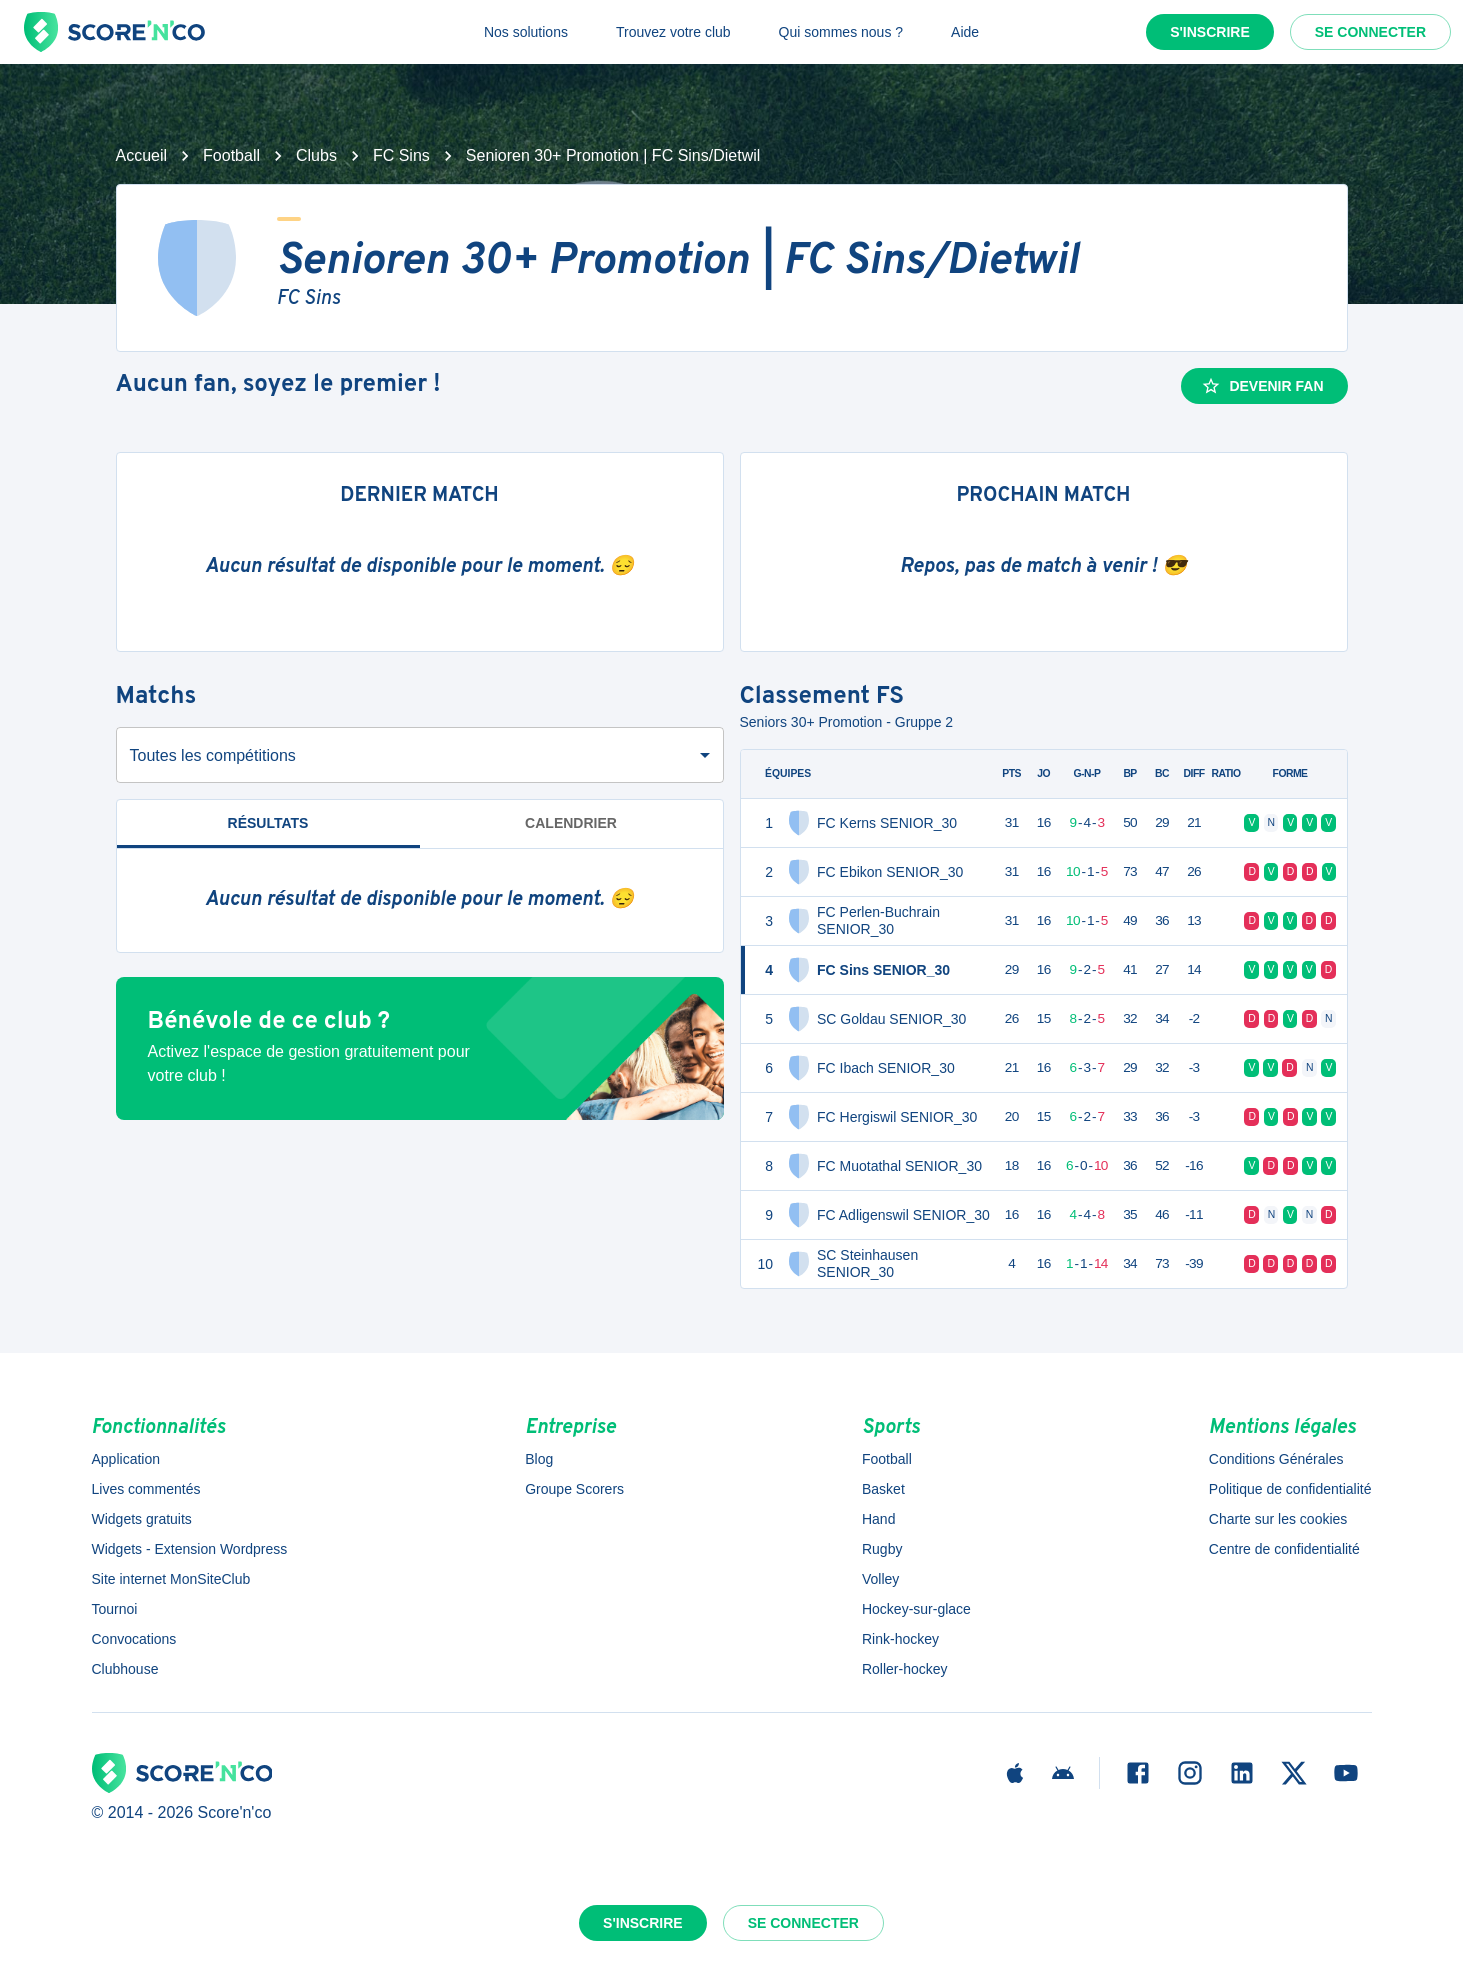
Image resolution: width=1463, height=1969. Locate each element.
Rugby (882, 1549)
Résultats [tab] (268, 823)
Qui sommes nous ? (841, 32)
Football (231, 155)
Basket (883, 1489)
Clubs (316, 155)
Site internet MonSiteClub (171, 1579)
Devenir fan (1262, 386)
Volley (880, 1579)
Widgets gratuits (142, 1519)
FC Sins (401, 155)
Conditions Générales (1276, 1459)
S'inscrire (1210, 32)
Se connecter (1370, 32)
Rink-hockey (900, 1639)
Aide (965, 32)
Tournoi (115, 1609)
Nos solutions (526, 32)
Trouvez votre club (673, 32)
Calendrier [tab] (571, 823)
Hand (878, 1519)
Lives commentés (146, 1489)
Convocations (134, 1639)
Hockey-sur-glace (916, 1609)
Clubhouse (125, 1669)
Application (126, 1459)
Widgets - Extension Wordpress (190, 1549)
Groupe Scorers (574, 1489)
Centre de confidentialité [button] (1284, 1549)
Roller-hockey (905, 1669)
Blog (539, 1459)
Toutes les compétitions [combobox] (213, 755)
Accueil (142, 155)
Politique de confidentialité (1290, 1489)
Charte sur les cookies (1278, 1519)
